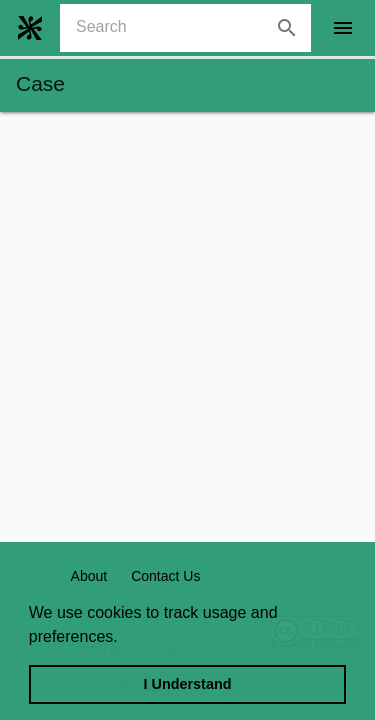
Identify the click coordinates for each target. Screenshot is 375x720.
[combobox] (193, 28)
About (89, 576)
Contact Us (165, 576)
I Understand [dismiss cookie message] (188, 684)
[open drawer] (343, 28)
